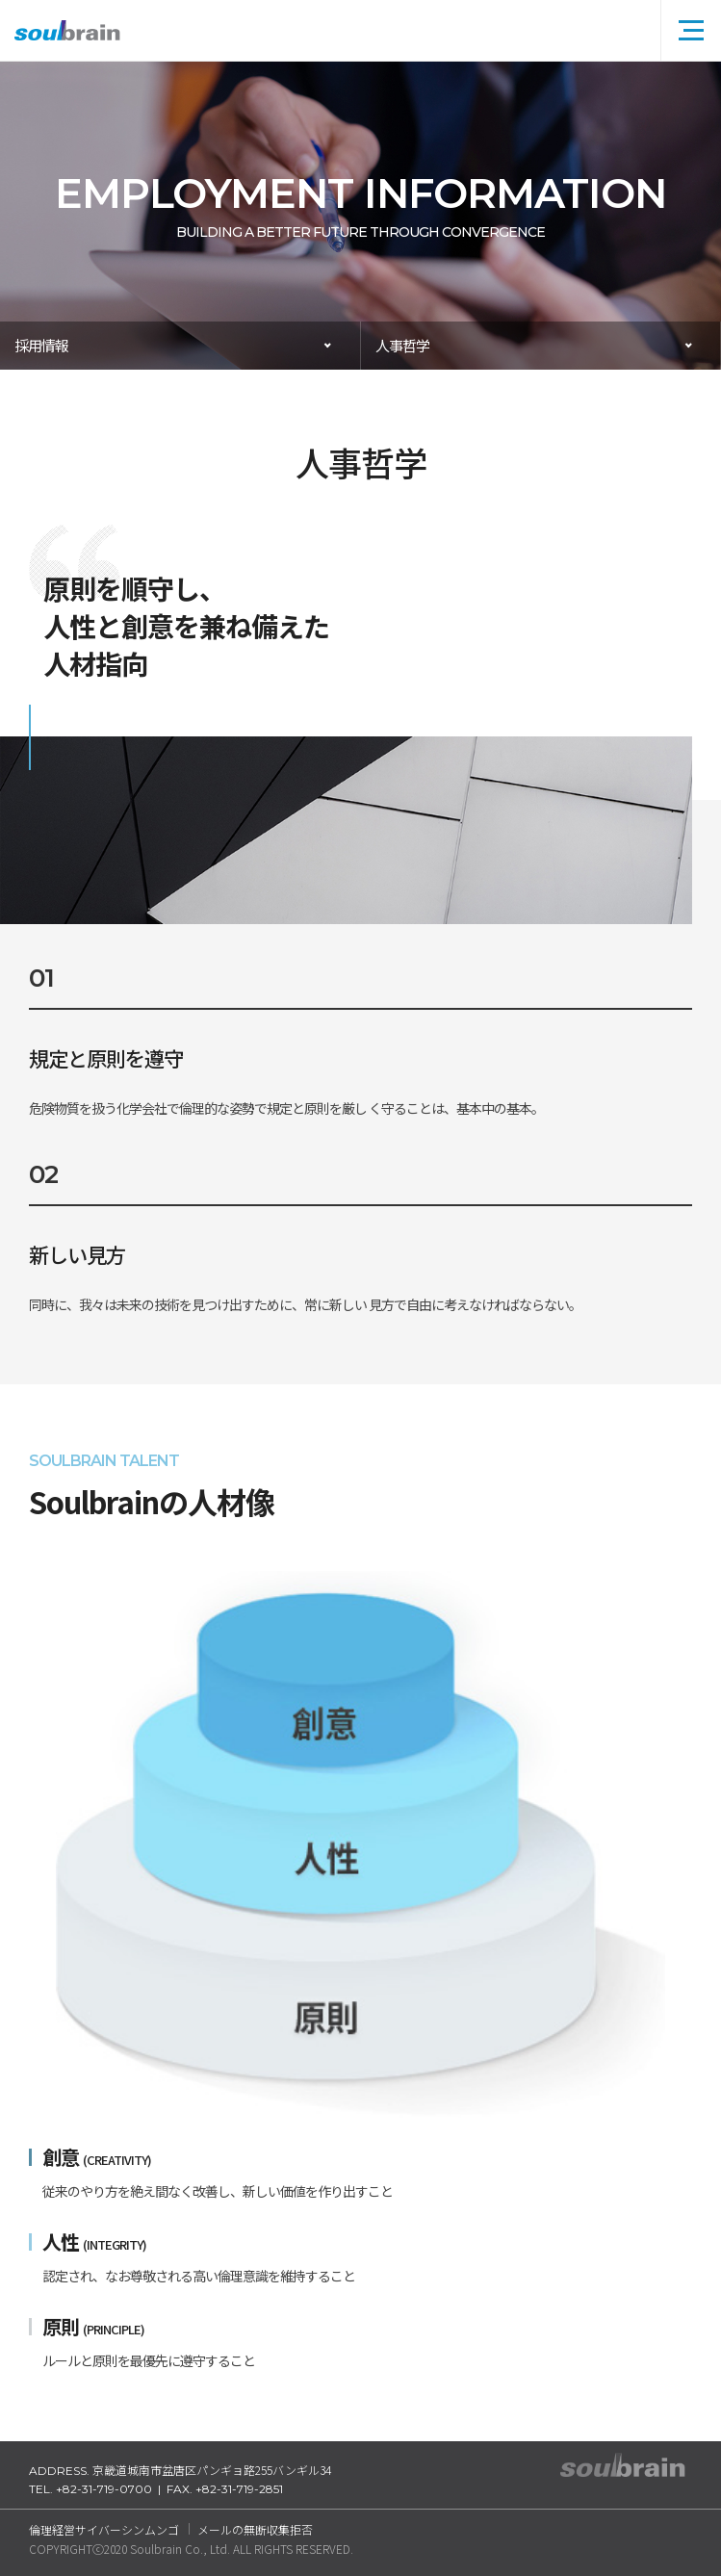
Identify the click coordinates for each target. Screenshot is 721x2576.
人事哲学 (402, 345)
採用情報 (41, 345)
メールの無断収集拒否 (255, 2529)
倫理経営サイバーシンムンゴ (104, 2529)
